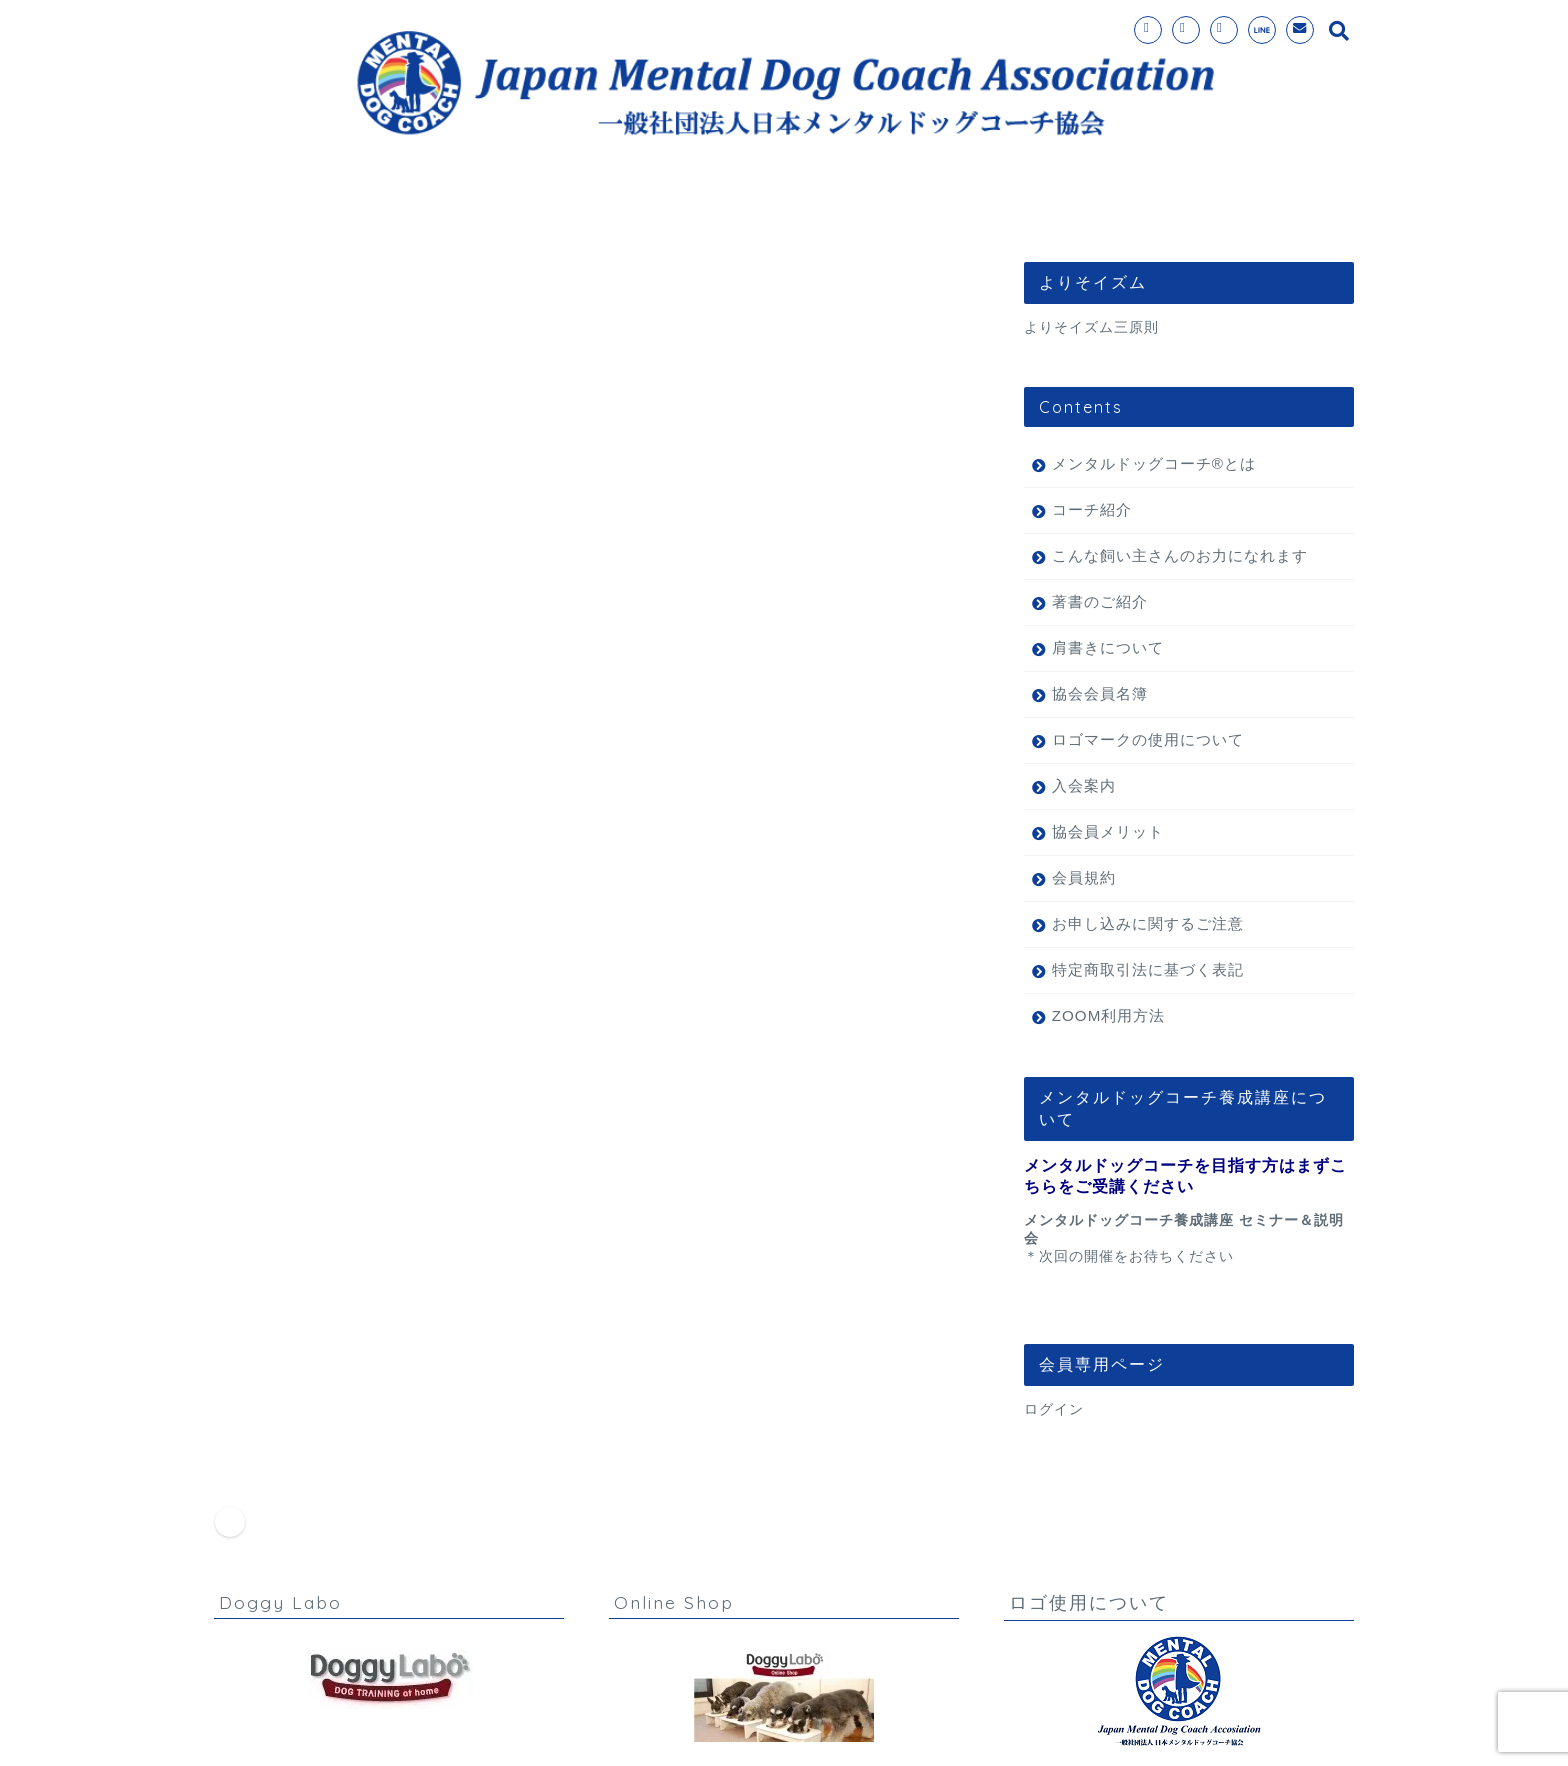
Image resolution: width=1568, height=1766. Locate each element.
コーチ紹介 (882, 210)
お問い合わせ (1026, 210)
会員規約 (1084, 877)
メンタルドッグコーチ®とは (564, 210)
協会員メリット (1108, 831)
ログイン (1054, 1409)
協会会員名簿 (1100, 693)
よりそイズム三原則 (1091, 327)
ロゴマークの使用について (1148, 739)
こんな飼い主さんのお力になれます (1180, 555)
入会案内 (756, 210)
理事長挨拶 (1169, 210)
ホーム (381, 210)
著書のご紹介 (1100, 601)
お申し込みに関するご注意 (1148, 923)
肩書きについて (1108, 647)
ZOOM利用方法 (1109, 1015)
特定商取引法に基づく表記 (1148, 969)
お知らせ (323, 1150)
